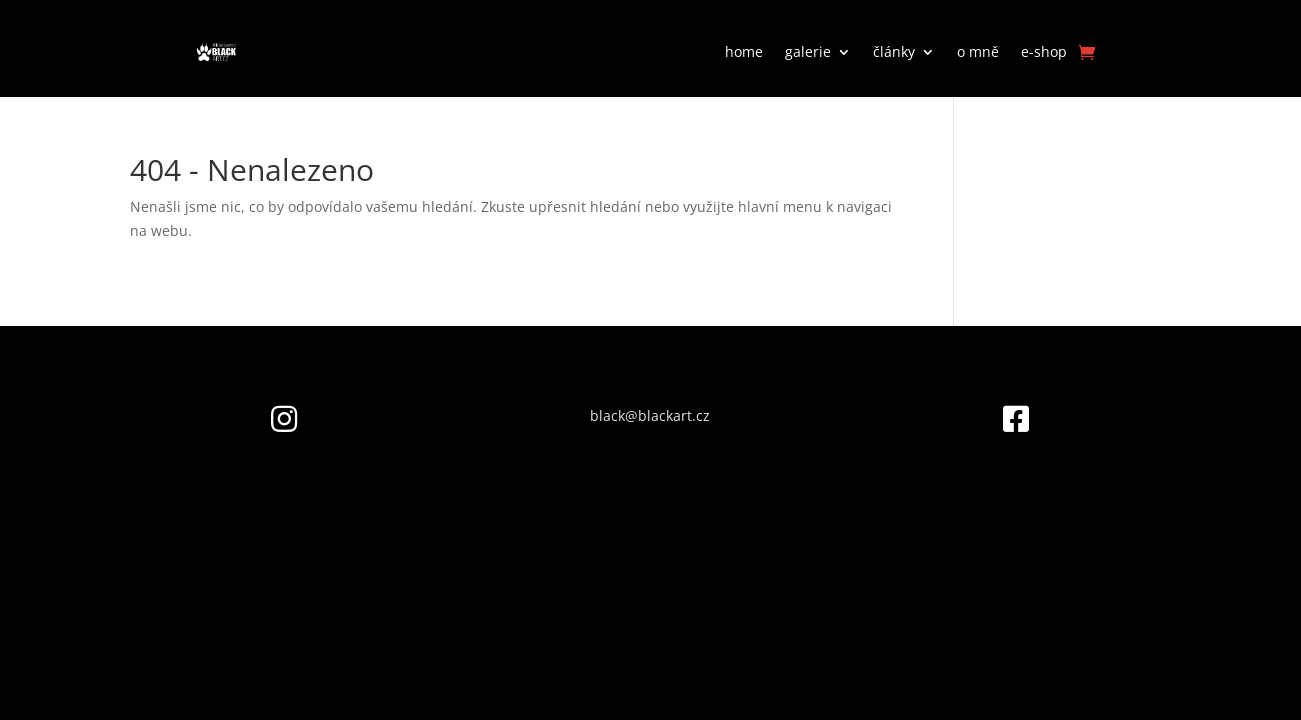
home (744, 51)
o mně (978, 51)
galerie (808, 51)
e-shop (1044, 51)
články (894, 51)
